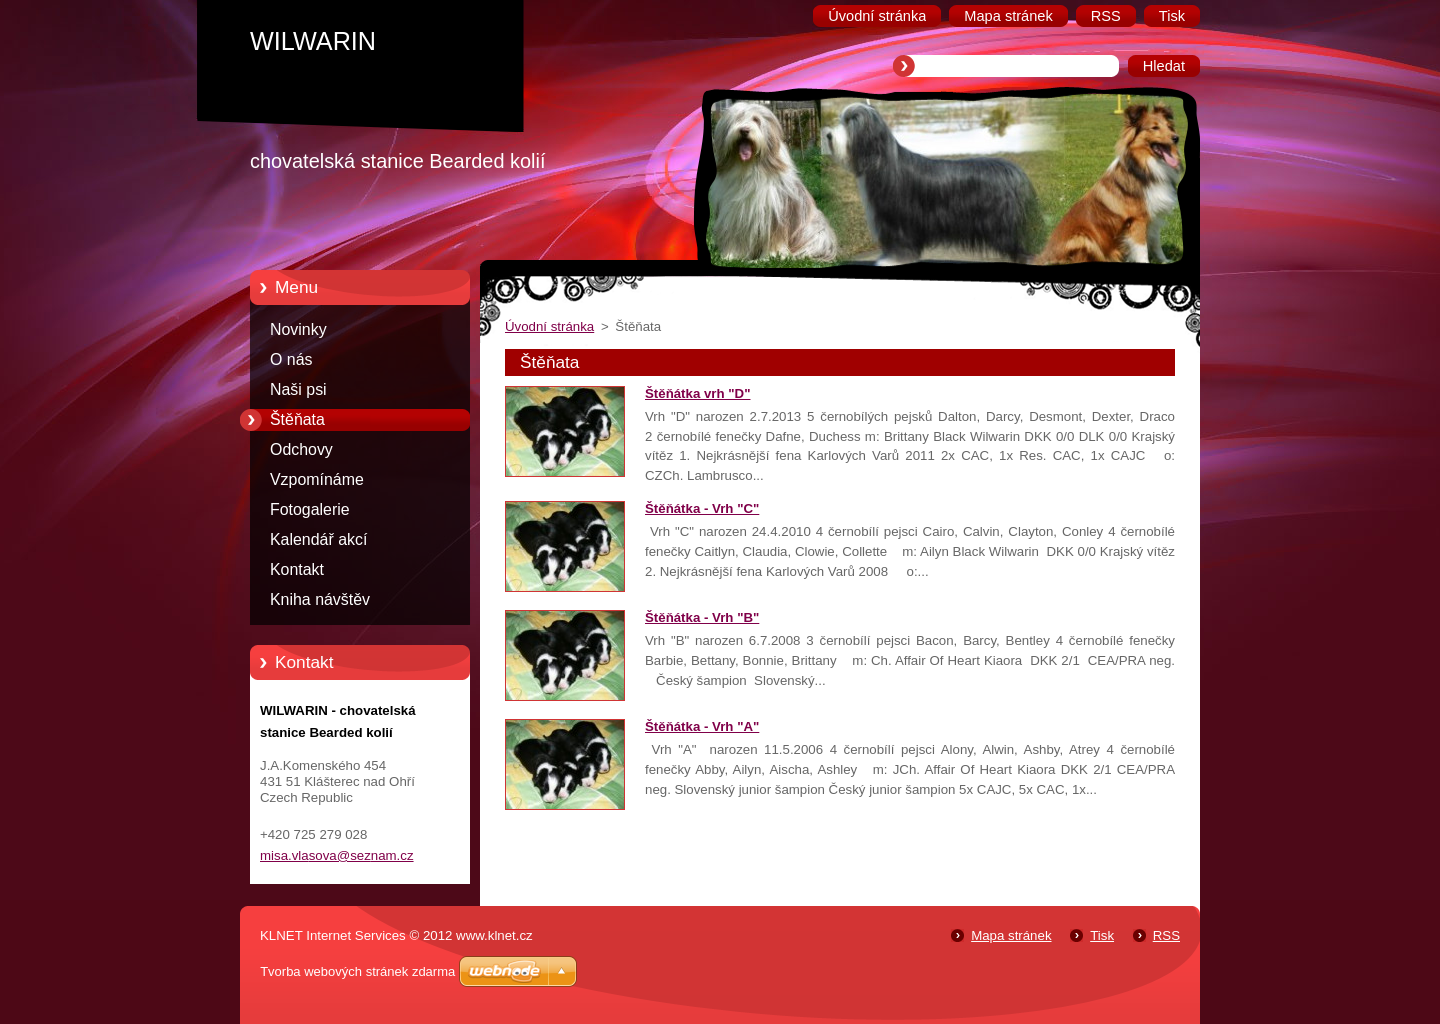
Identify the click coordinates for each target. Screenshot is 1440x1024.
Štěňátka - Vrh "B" (702, 617)
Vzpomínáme (317, 479)
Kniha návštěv (320, 599)
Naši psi (298, 389)
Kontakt (297, 569)
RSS (1166, 935)
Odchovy (301, 449)
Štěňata (297, 419)
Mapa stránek (1011, 935)
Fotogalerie (310, 509)
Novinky (298, 329)
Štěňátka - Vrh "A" (702, 726)
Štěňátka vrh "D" (697, 393)
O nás (291, 359)
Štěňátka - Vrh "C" (702, 508)
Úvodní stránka (549, 326)
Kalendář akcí (318, 539)
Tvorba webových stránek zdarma (357, 971)
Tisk (1102, 935)
